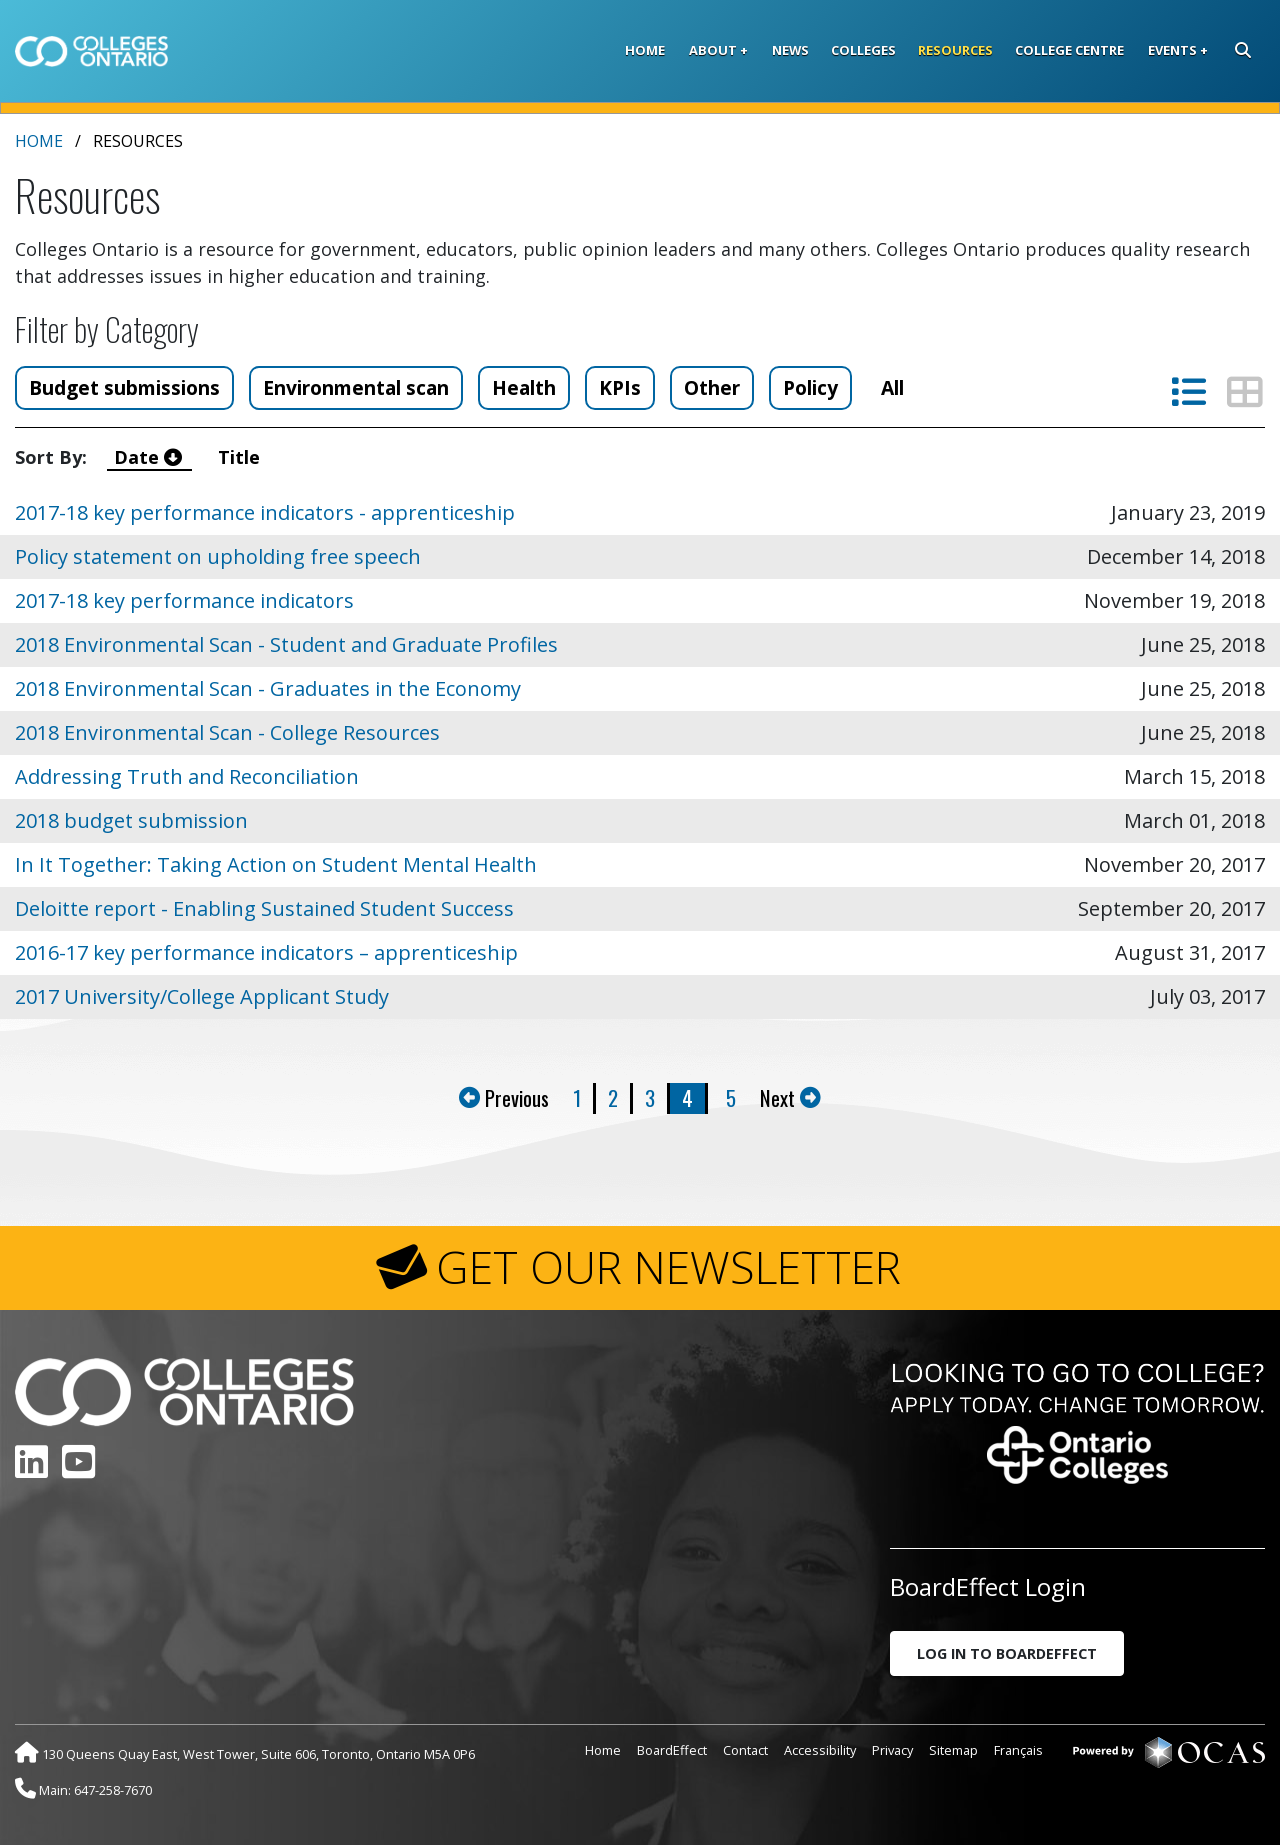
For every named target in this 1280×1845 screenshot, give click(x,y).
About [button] (713, 50)
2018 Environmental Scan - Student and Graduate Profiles (286, 644)
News (790, 50)
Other (712, 387)
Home (645, 50)
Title (241, 457)
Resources (955, 50)
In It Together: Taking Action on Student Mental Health (276, 864)
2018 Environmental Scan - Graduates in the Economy (268, 688)
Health (524, 387)
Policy (810, 387)
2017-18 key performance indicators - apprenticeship (265, 512)
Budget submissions (124, 387)
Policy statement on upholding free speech (218, 556)
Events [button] (1172, 50)
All (892, 387)
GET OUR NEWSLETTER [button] (668, 1267)
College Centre (1069, 50)
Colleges (863, 50)
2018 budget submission (131, 820)
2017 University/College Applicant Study (202, 996)
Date (150, 457)
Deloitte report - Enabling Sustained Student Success (264, 908)
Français (1018, 1750)
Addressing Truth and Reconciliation (187, 776)
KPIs (620, 387)
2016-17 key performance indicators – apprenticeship (266, 952)
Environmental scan (356, 387)
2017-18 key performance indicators (184, 600)
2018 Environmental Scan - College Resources (227, 732)
